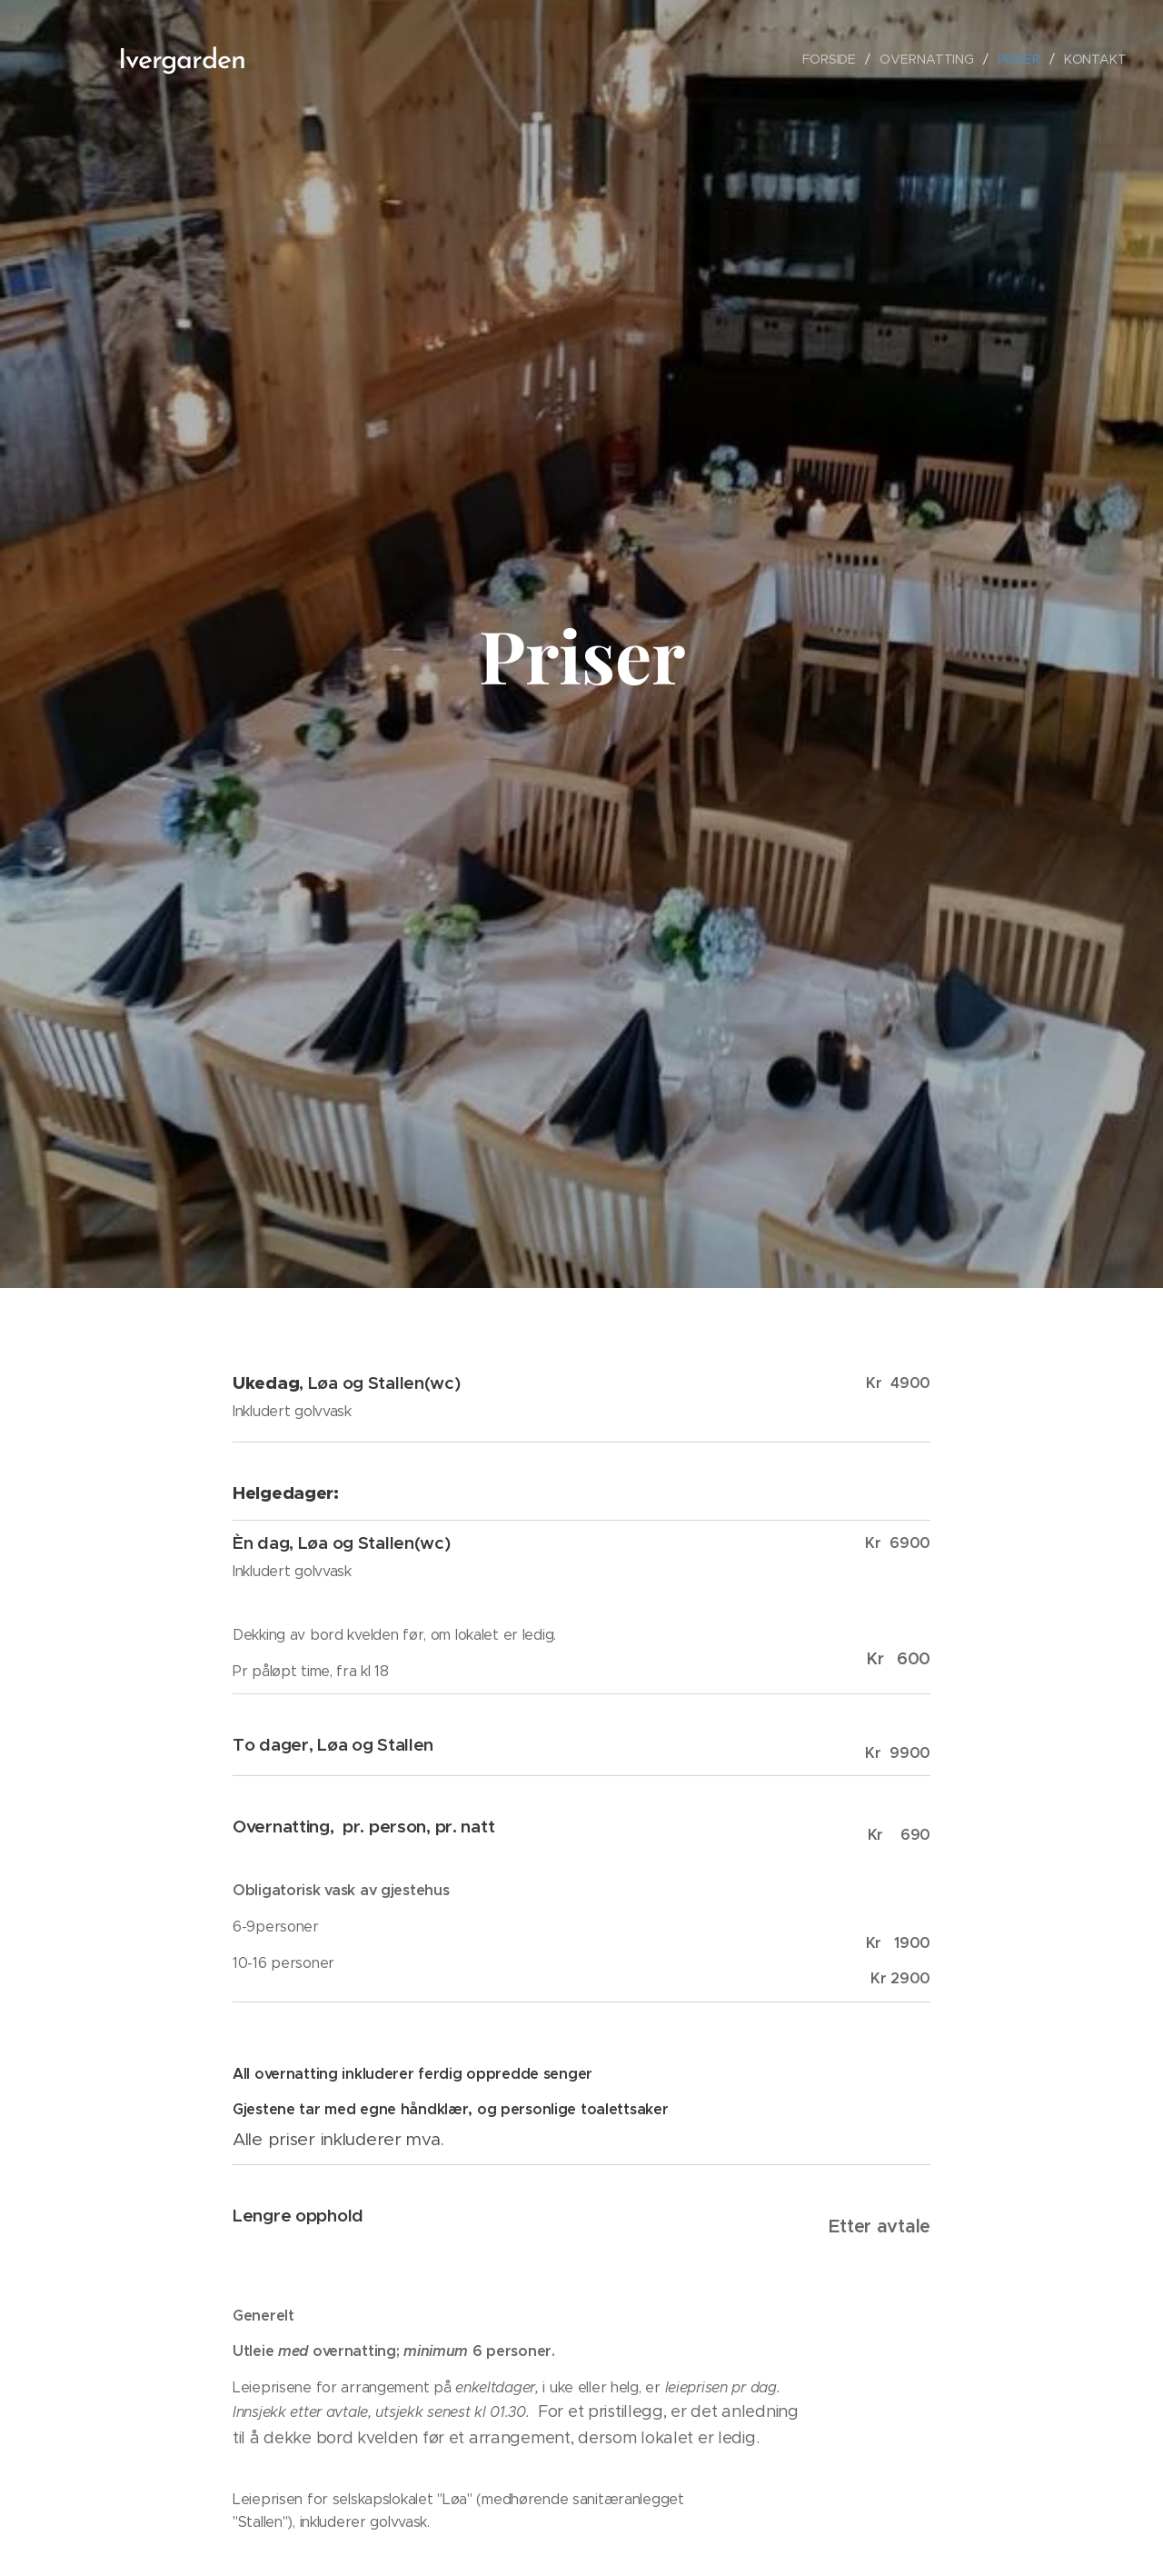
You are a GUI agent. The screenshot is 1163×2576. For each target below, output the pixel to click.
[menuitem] (832, 59)
